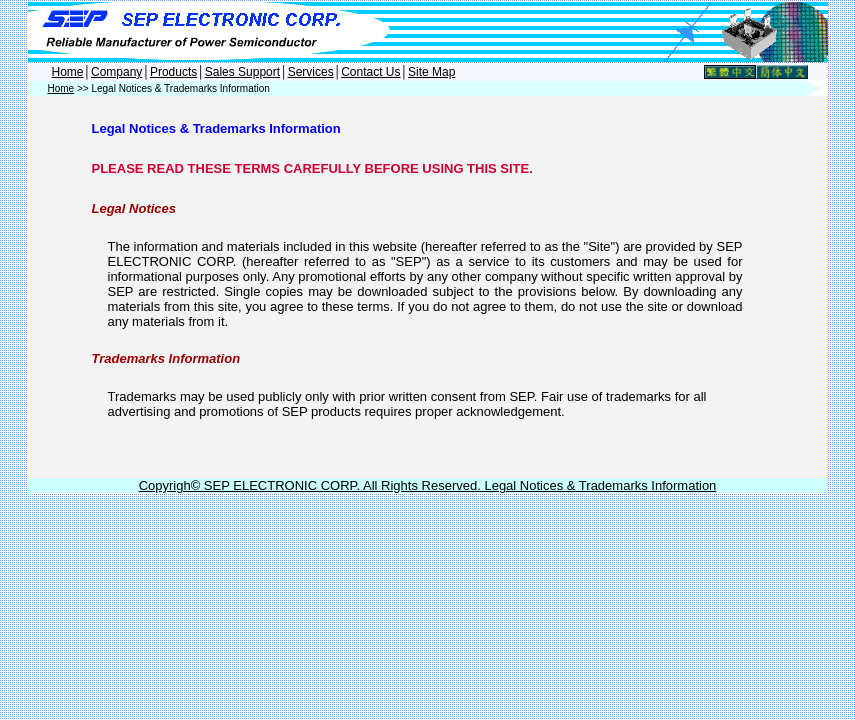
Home (68, 72)
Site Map (431, 72)
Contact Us (370, 72)
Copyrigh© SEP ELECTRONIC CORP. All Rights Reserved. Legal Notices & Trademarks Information (428, 485)
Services (311, 72)
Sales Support (242, 72)
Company (116, 72)
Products (173, 72)
